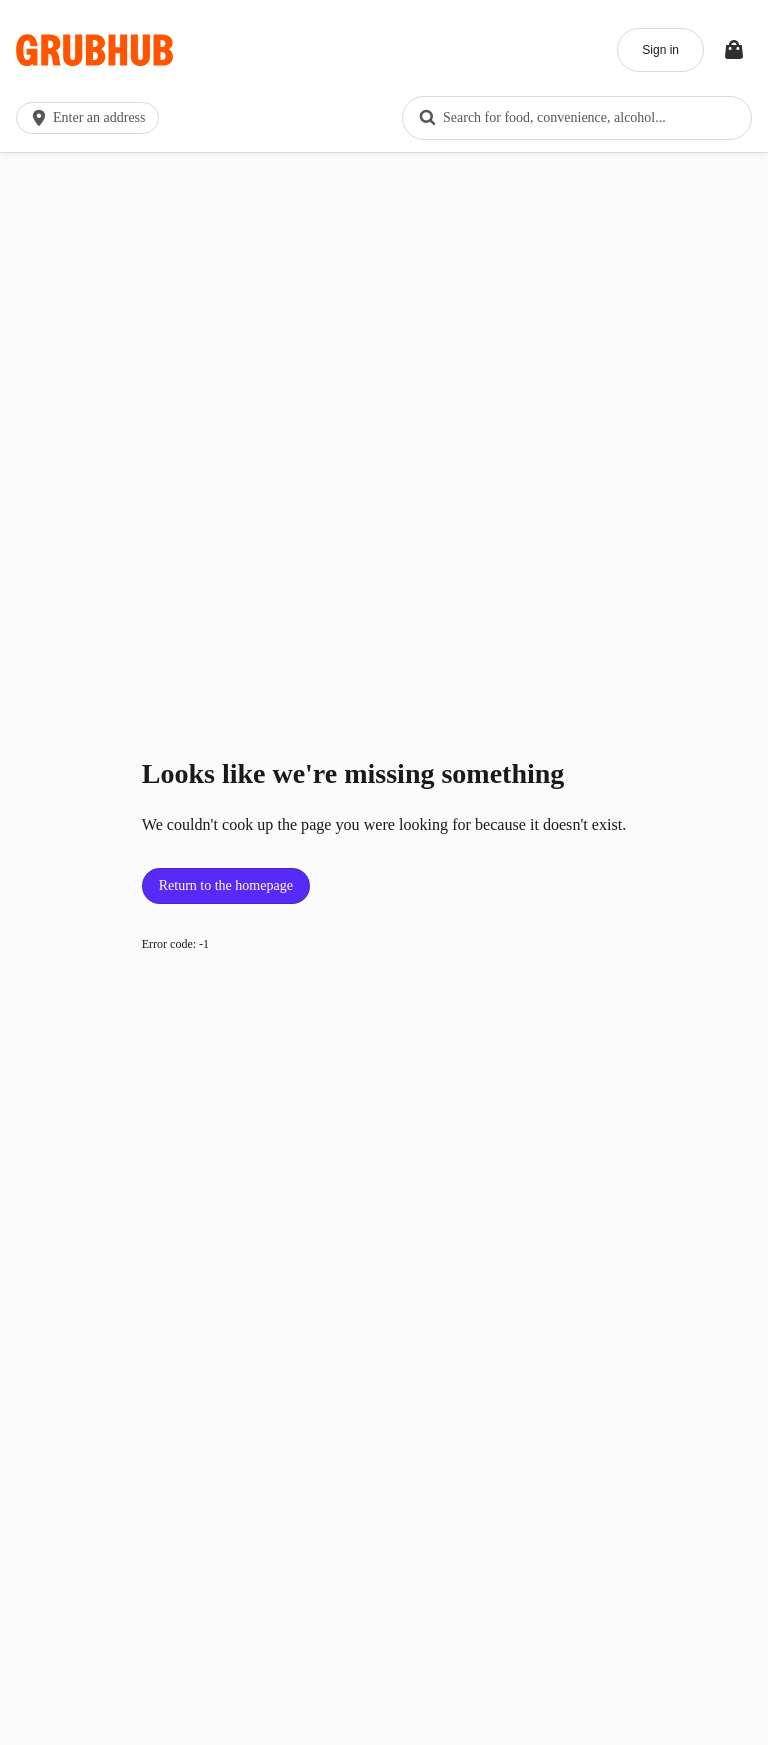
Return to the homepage (226, 885)
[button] (91, 118)
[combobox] (577, 118)
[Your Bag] (734, 50)
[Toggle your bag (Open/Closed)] (734, 50)
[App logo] (94, 50)
